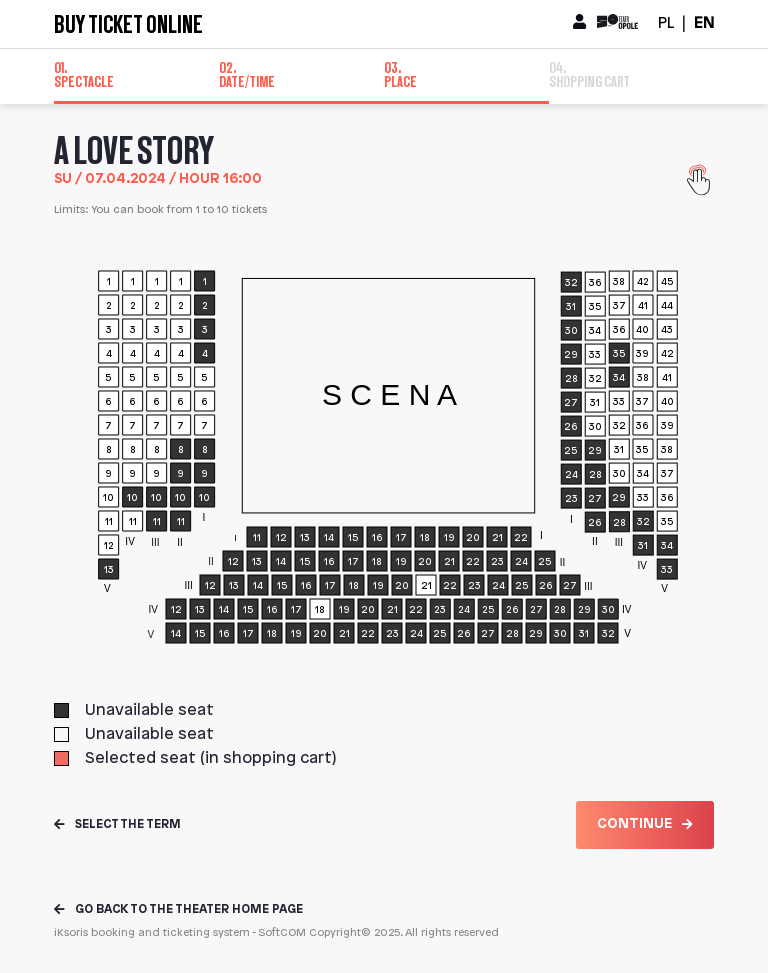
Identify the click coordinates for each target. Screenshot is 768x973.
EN (704, 23)
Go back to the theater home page (178, 909)
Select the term (117, 824)
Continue (645, 824)
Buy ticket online (128, 24)
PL (665, 23)
